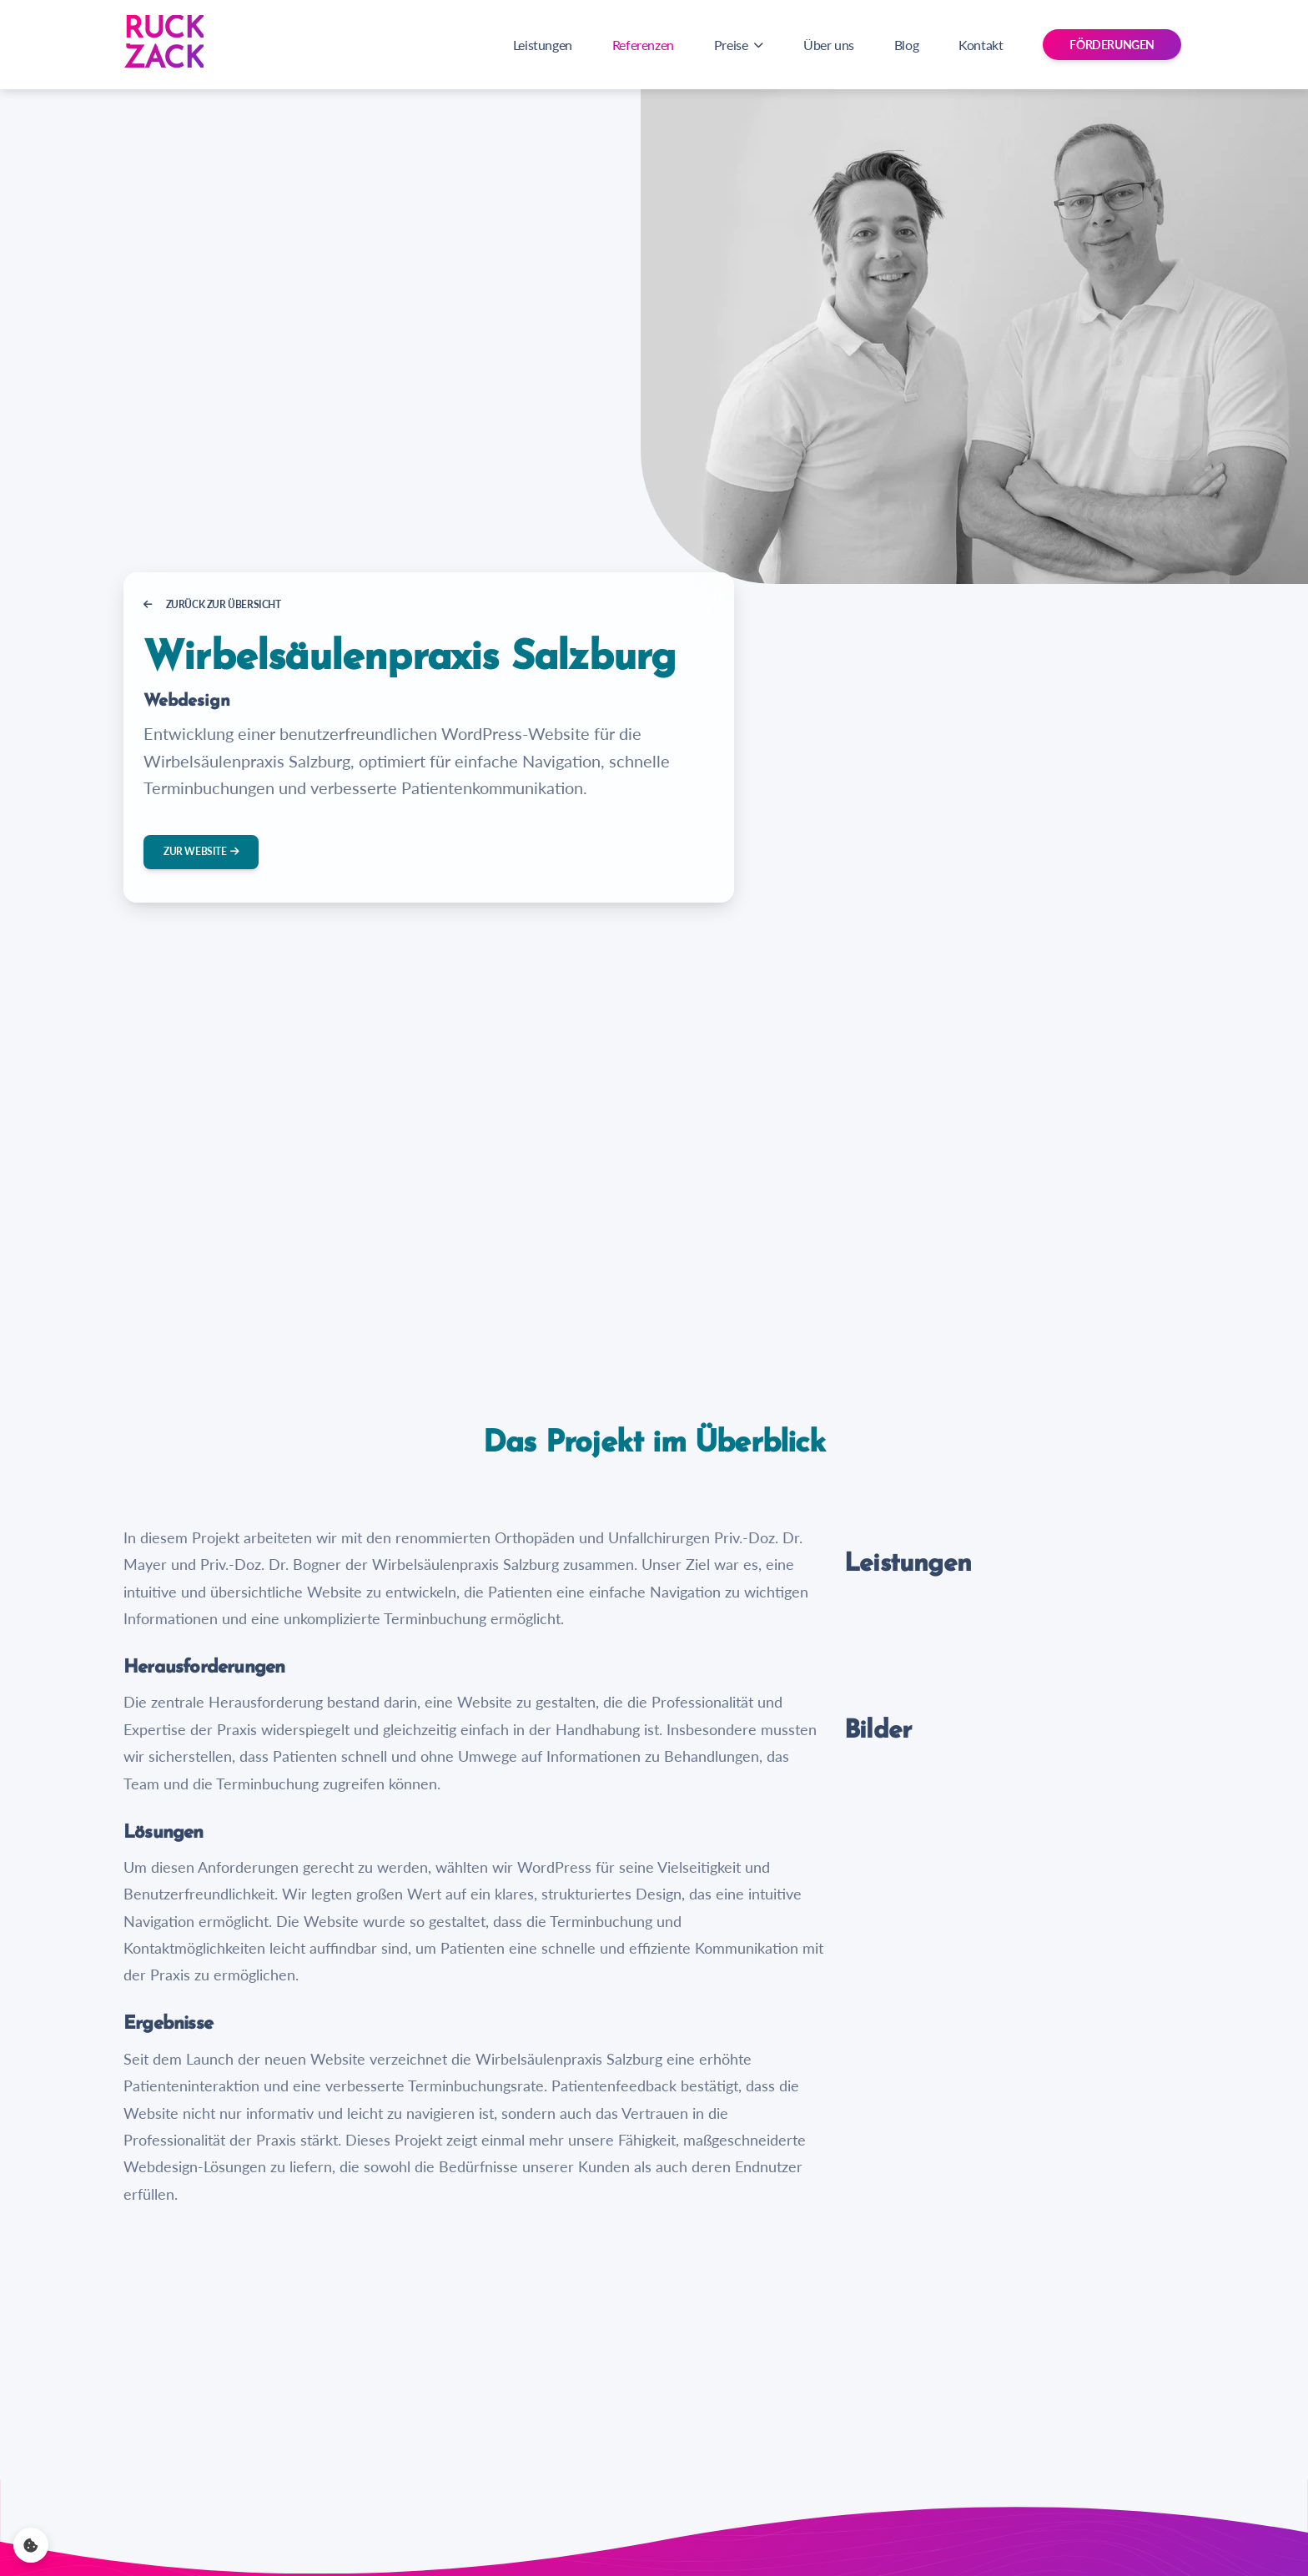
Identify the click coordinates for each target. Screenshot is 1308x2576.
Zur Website (201, 851)
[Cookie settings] (30, 2545)
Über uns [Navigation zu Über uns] (828, 45)
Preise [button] (738, 45)
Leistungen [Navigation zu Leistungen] (542, 45)
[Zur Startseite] (163, 45)
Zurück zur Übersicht (212, 604)
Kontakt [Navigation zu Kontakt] (980, 45)
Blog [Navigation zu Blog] (906, 45)
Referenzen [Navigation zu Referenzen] (643, 45)
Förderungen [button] (1112, 45)
